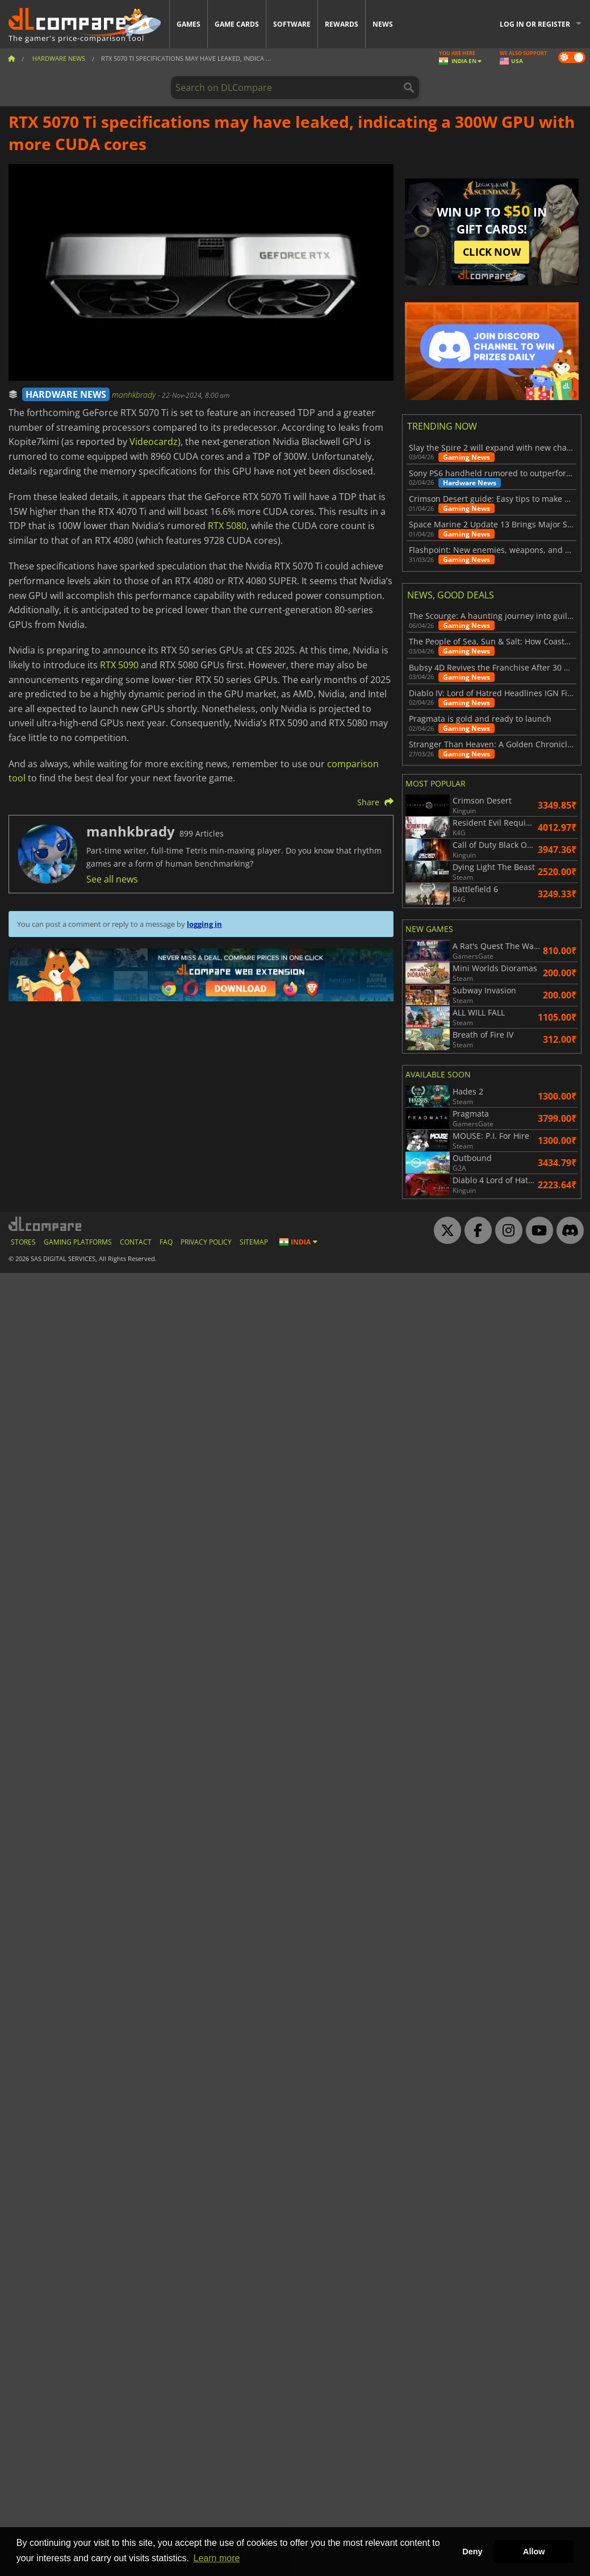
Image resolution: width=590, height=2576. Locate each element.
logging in (204, 924)
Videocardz (153, 441)
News (383, 24)
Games (188, 24)
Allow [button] (534, 2551)
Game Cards (237, 24)
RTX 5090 (119, 665)
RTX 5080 (227, 525)
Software (292, 24)
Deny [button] (472, 2551)
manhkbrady (135, 394)
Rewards (341, 24)
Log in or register (535, 24)
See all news (112, 879)
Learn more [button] (217, 2558)
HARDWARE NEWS (66, 394)
